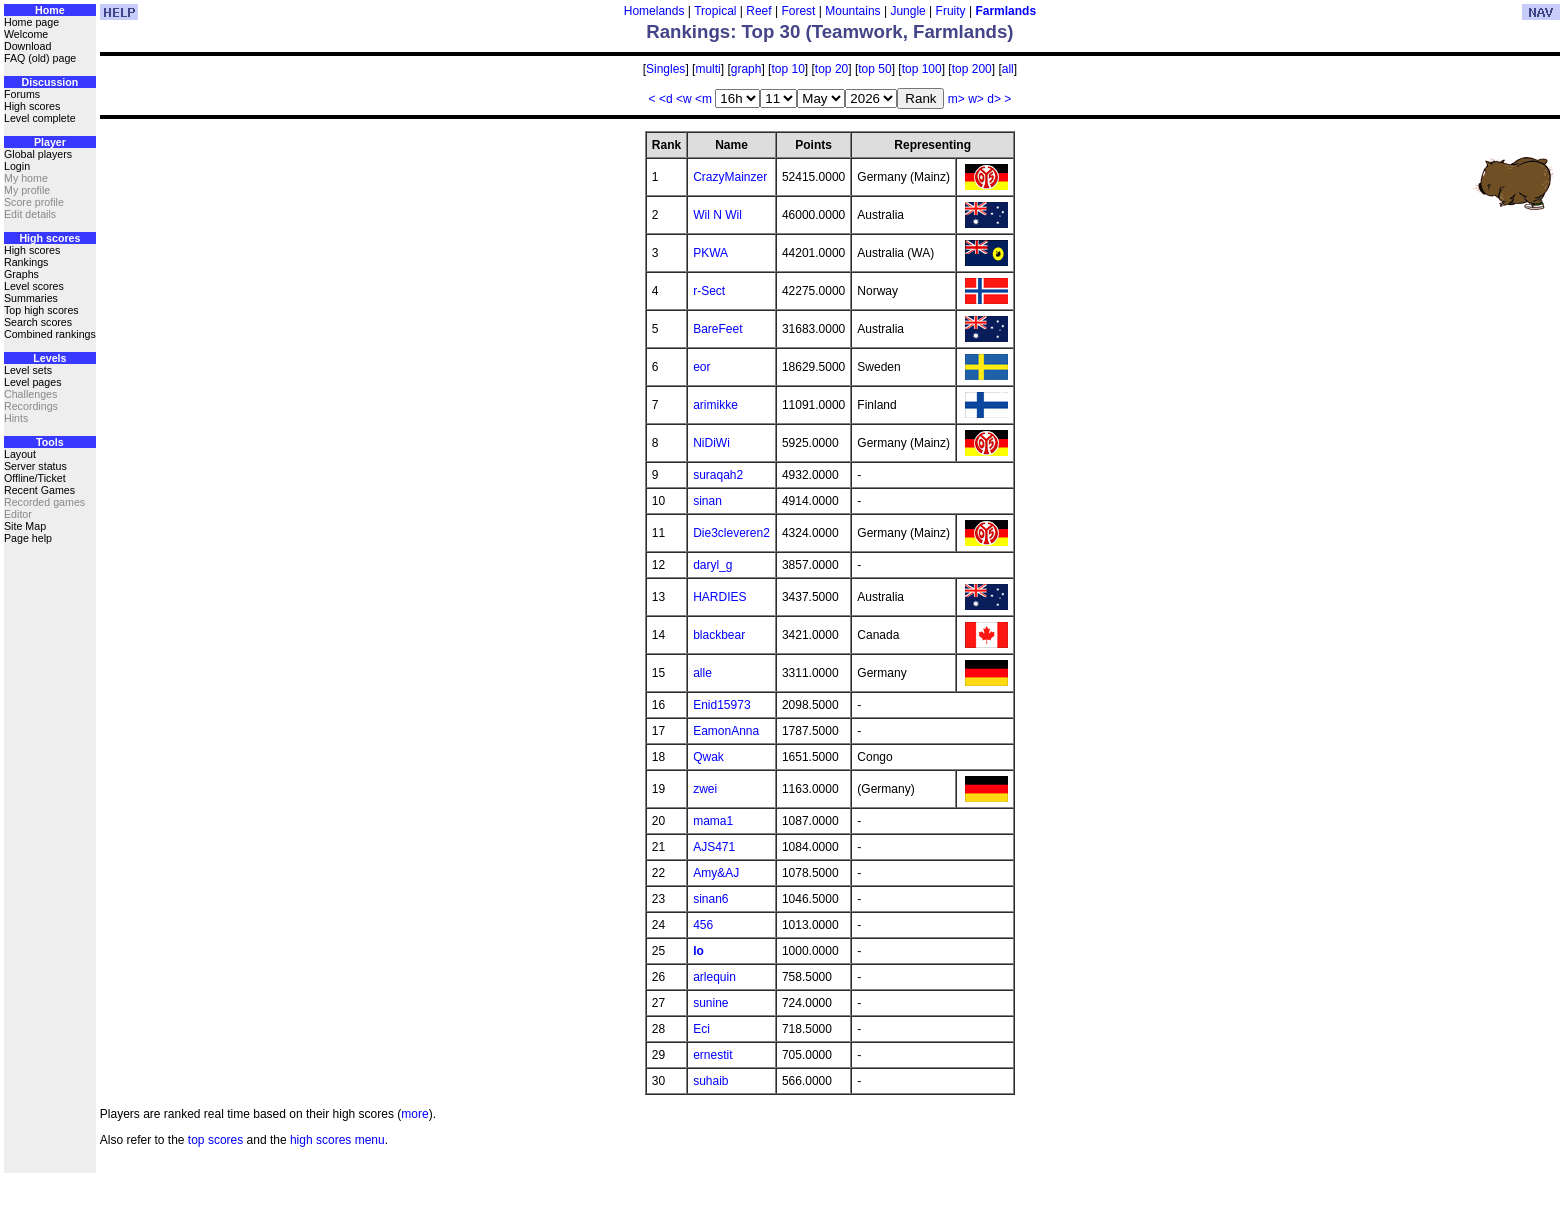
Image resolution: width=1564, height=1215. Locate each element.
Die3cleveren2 (731, 533)
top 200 (972, 69)
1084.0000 (810, 847)
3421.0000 (810, 635)
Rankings (26, 262)
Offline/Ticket (35, 478)
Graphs (21, 274)
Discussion (49, 82)
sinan (707, 501)
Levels (49, 358)
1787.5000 (810, 731)
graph (746, 69)
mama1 (713, 821)
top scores (215, 1140)
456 (703, 925)
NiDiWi (711, 443)
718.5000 (807, 1029)
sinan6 (710, 899)
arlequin (714, 977)
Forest (798, 11)
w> (976, 99)
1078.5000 (810, 873)
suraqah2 (718, 475)
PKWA (710, 253)
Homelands (654, 11)
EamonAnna (726, 731)
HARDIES (719, 597)
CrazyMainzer (730, 177)
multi (707, 69)
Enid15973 (721, 705)
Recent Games (39, 490)
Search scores (38, 322)
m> (956, 99)
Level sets (28, 370)
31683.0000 (813, 329)
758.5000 (807, 977)
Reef (758, 11)
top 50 (874, 69)
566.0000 (807, 1081)
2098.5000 (810, 705)
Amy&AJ (716, 873)
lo (698, 951)
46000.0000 (813, 215)
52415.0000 (813, 177)
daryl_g (712, 565)
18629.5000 (813, 367)
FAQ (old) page (40, 58)
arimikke (715, 405)
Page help (28, 538)
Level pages (32, 382)
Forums (22, 94)
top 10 (787, 69)
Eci (701, 1029)
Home (50, 10)
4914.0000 (810, 501)
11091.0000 (813, 405)
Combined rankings (50, 334)
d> (994, 99)
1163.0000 (810, 789)
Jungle (907, 11)
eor (701, 367)
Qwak (708, 757)
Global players (38, 154)
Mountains (852, 11)
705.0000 (807, 1055)
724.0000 (807, 1003)
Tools (50, 442)
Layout (20, 454)
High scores (32, 106)
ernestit (712, 1055)
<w (684, 99)
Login (17, 166)
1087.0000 (810, 821)
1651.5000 (810, 757)
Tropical (715, 11)
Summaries (31, 298)
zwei (705, 789)
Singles (665, 69)
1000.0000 (810, 951)
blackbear (719, 635)
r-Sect (709, 291)
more (414, 1114)
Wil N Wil (717, 215)
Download (27, 46)
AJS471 (714, 847)
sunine (710, 1003)
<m (703, 99)
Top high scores (41, 310)
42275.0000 (813, 291)
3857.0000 (810, 565)
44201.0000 (813, 253)
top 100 (922, 69)
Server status (35, 466)
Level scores (34, 286)
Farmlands (1005, 11)
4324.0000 (810, 533)
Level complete (40, 118)
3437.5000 (810, 597)
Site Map (25, 526)
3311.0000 (810, 673)
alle (702, 673)
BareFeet (717, 329)
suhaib (710, 1081)
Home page (31, 22)
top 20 (831, 69)
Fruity (951, 11)
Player (50, 142)
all (1008, 69)
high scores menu (337, 1140)
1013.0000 (810, 925)
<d (666, 99)
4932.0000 (810, 475)
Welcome (26, 34)
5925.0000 (810, 443)
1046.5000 (810, 899)
